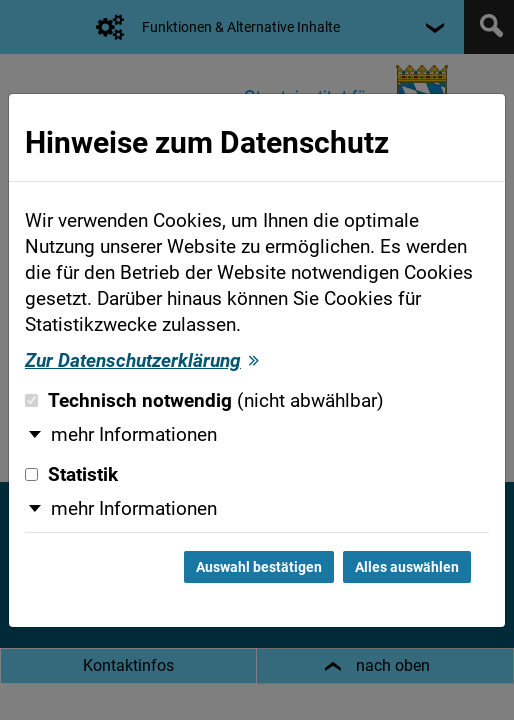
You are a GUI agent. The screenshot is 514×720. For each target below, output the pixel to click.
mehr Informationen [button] (134, 435)
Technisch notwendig (204, 401)
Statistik (71, 475)
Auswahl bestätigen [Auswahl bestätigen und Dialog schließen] (259, 567)
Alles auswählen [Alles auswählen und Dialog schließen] (407, 567)
